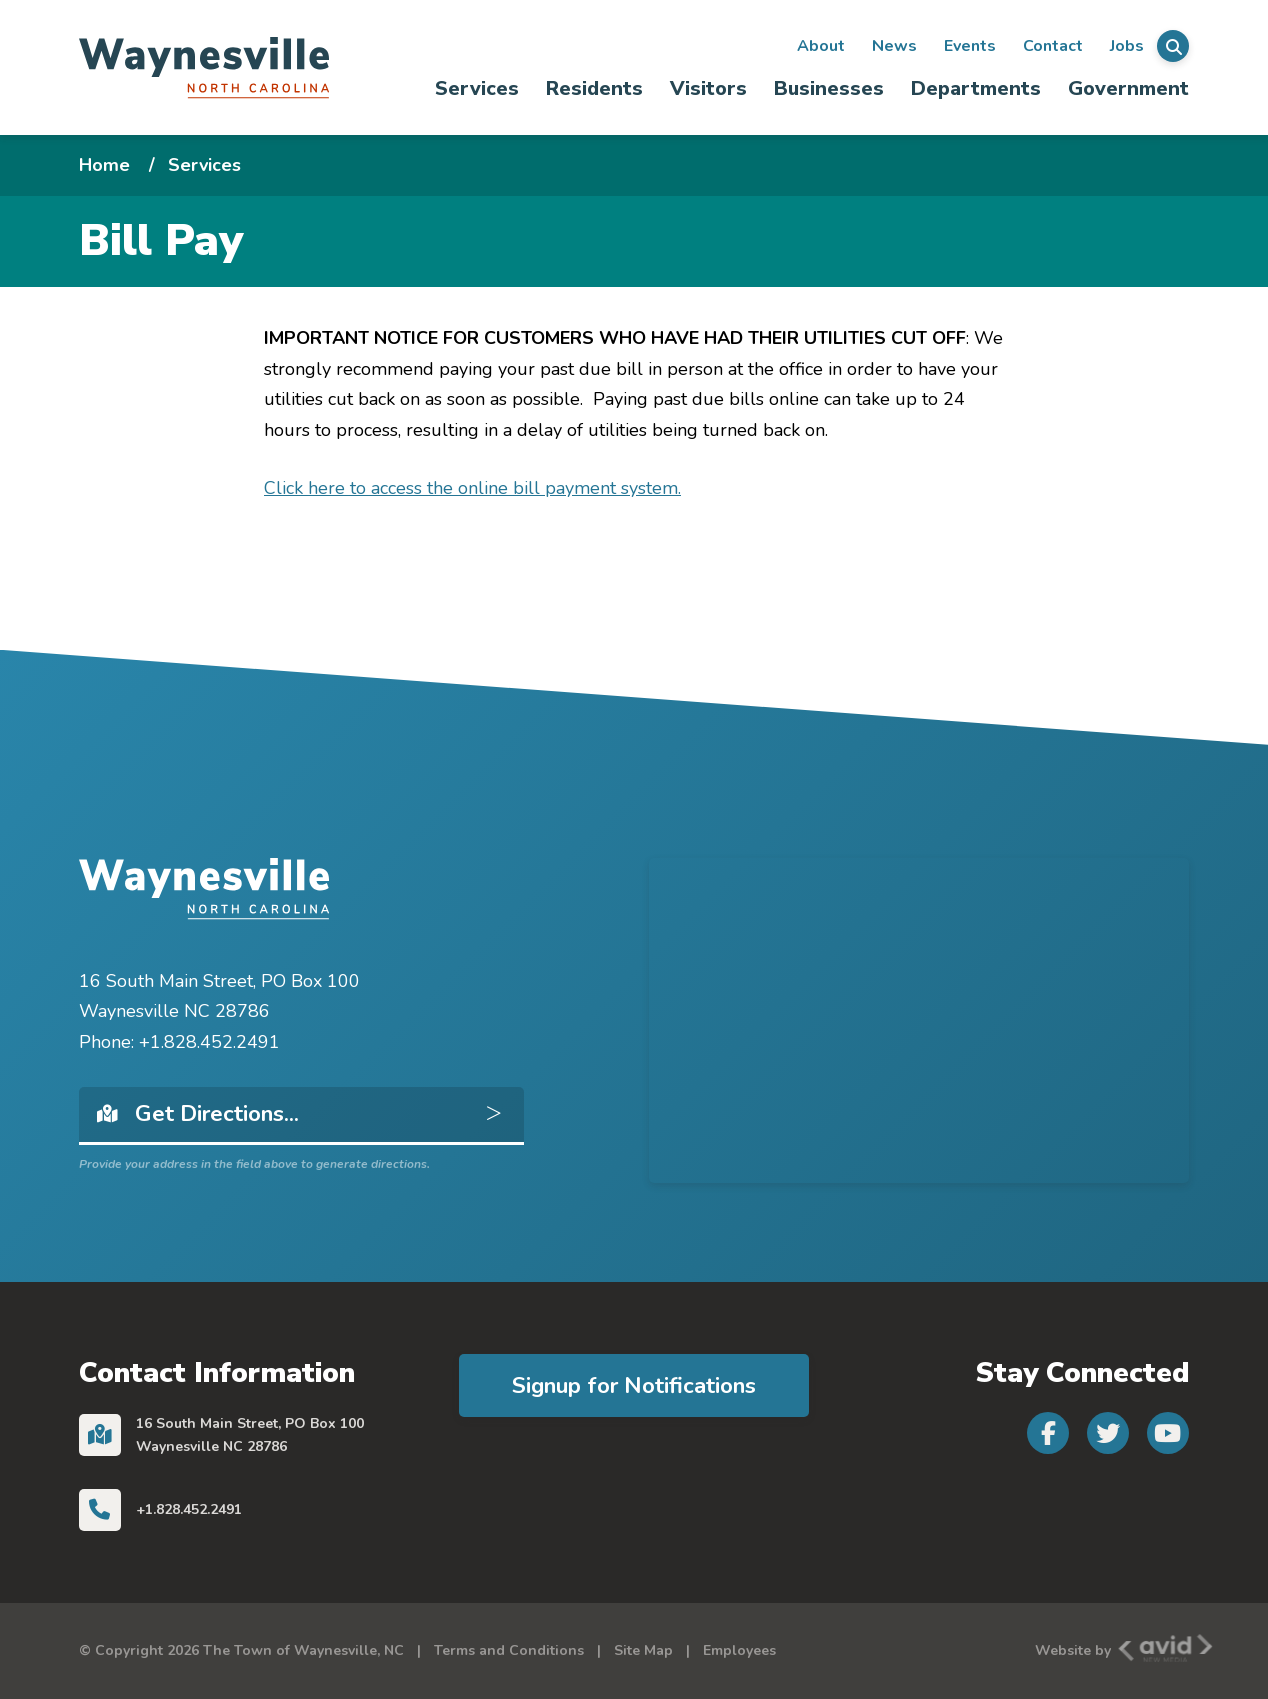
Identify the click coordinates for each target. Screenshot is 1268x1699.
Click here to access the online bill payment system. (472, 488)
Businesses (829, 88)
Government (1128, 88)
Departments (976, 88)
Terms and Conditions (509, 1650)
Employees (739, 1650)
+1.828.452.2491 (189, 1509)
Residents (594, 88)
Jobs (1127, 46)
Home (104, 165)
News (894, 46)
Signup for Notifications (634, 1385)
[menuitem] (477, 88)
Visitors (708, 88)
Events (970, 46)
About (821, 46)
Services (477, 88)
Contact (1053, 46)
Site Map (643, 1650)
